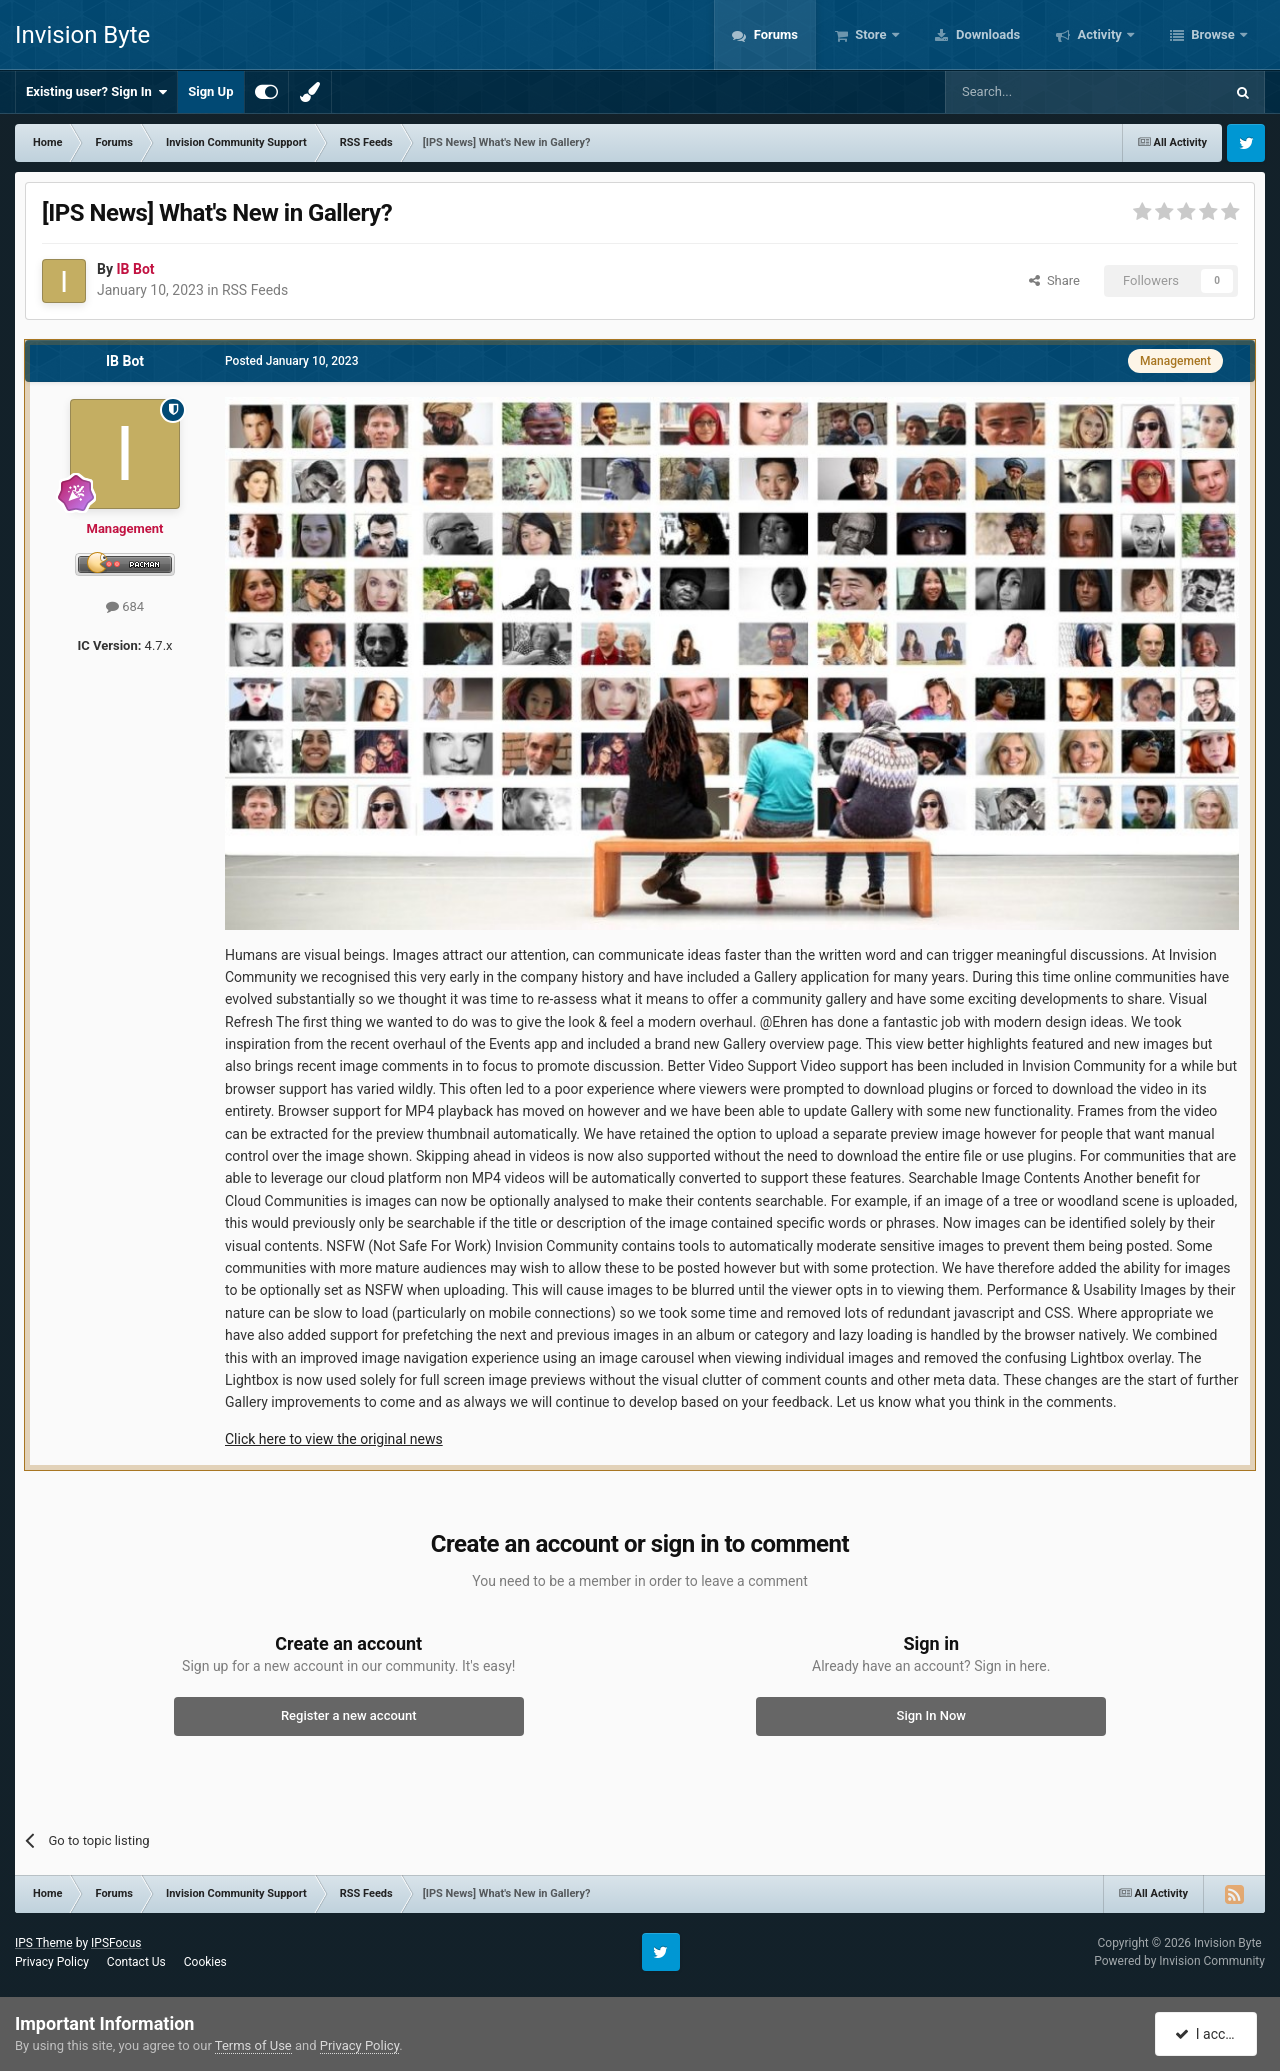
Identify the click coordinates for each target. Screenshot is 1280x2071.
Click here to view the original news (334, 1439)
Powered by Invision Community (1179, 1961)
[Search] (1037, 92)
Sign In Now (931, 1715)
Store (871, 34)
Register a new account (349, 1715)
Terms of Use (253, 2045)
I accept (1208, 2034)
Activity (1099, 34)
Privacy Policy (52, 1962)
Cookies (205, 1962)
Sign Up (210, 91)
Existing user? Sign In (96, 92)
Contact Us (136, 1962)
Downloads (987, 34)
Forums (774, 34)
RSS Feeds (255, 290)
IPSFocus (116, 1943)
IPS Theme (44, 1943)
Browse (1213, 34)
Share (1054, 280)
